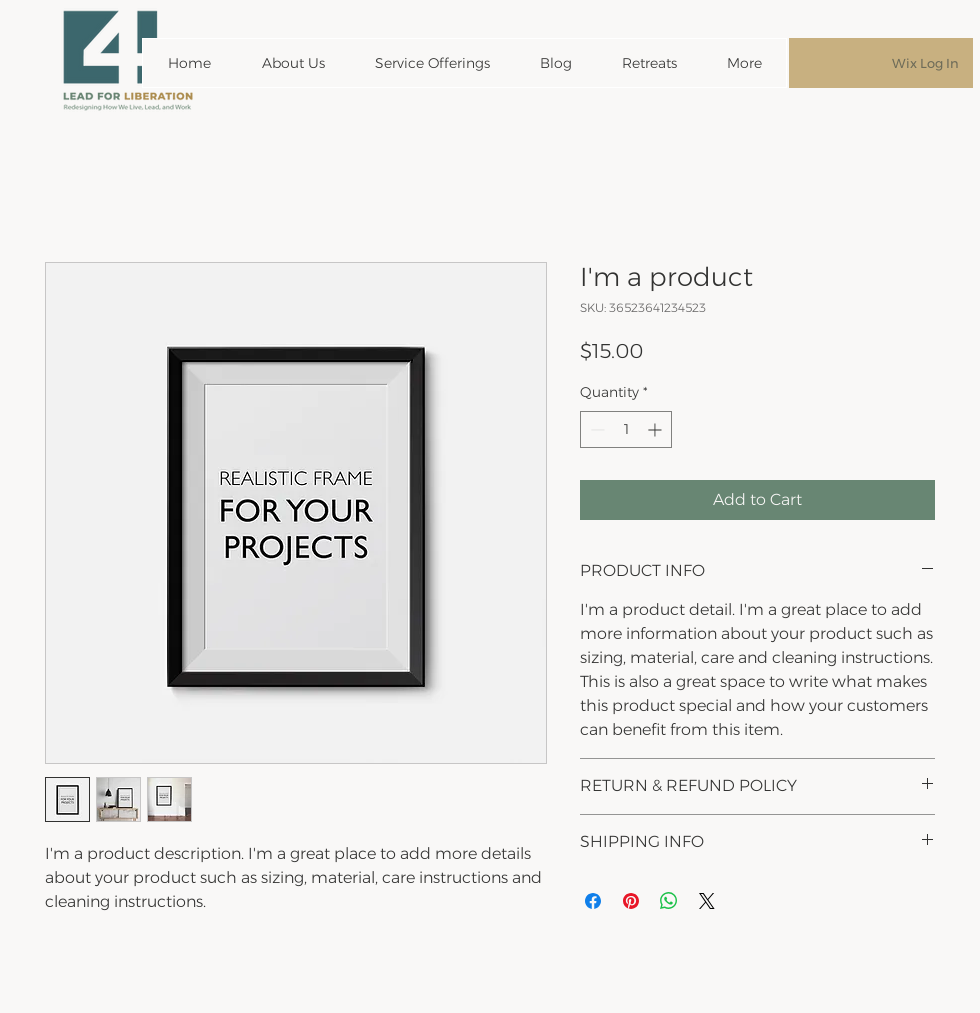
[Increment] (656, 429)
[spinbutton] (626, 429)
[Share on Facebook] (593, 901)
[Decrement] (595, 429)
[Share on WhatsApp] (669, 901)
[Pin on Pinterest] (631, 901)
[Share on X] (707, 901)
